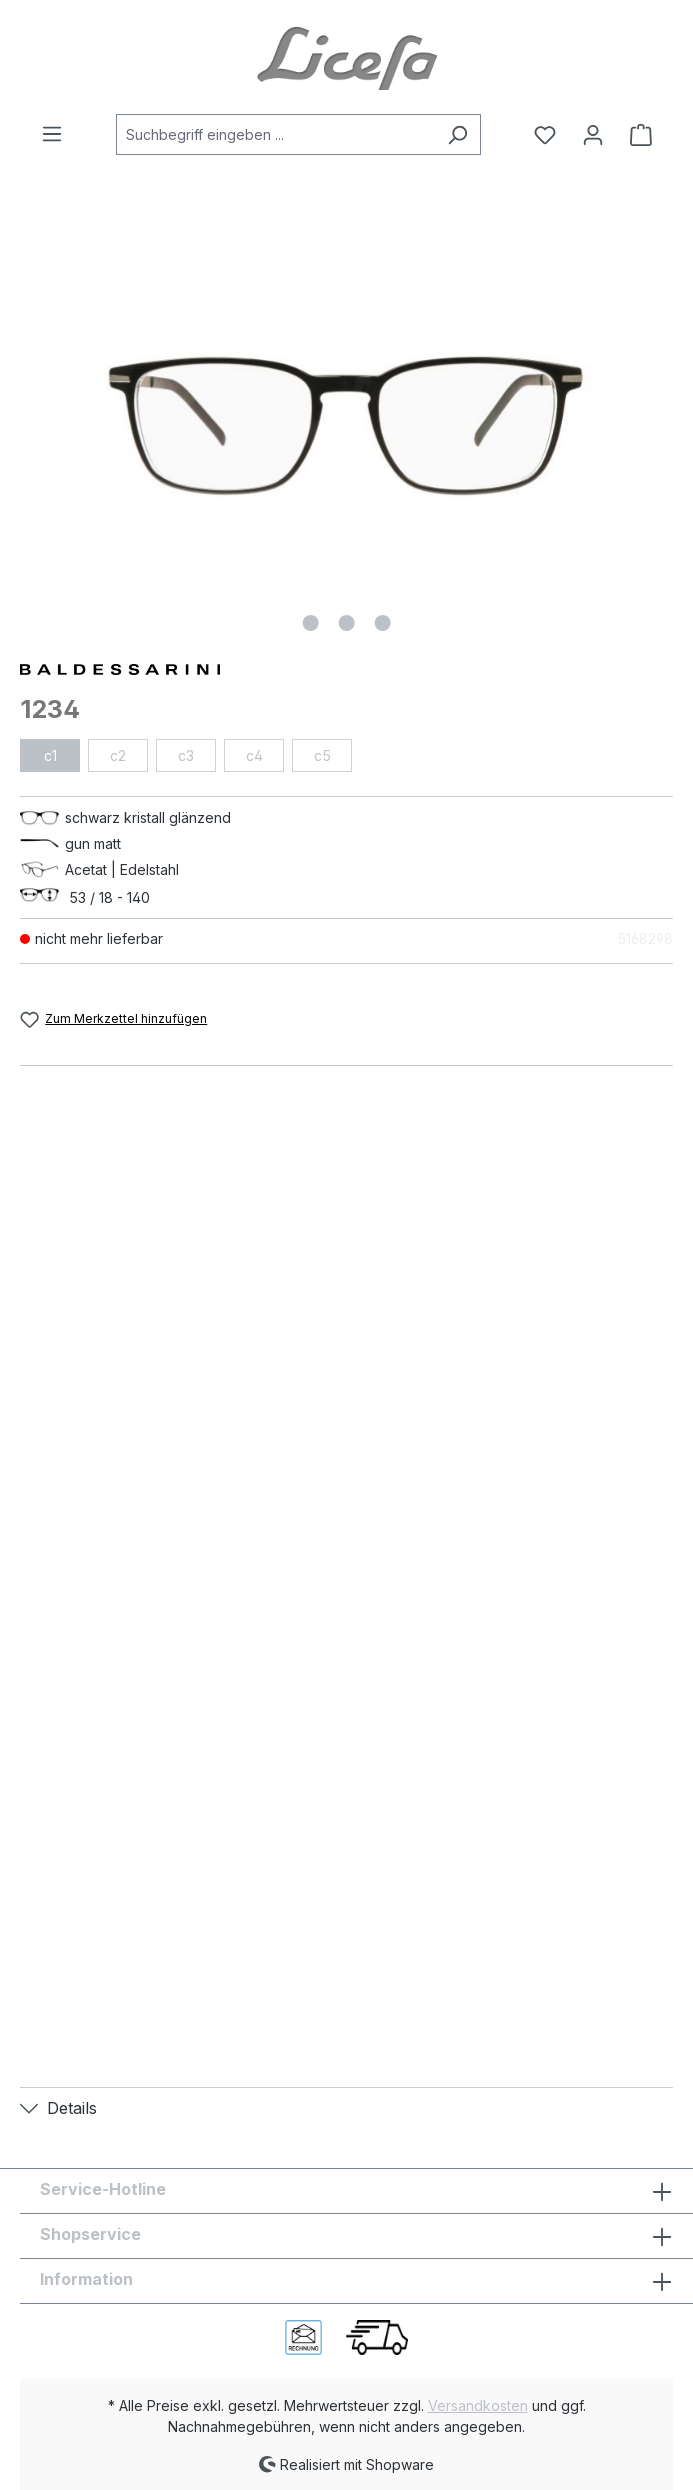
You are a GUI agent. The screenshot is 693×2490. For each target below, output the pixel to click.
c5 (322, 755)
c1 (50, 755)
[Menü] (58, 134)
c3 (186, 755)
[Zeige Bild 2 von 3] (346, 623)
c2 (118, 755)
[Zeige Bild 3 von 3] (382, 623)
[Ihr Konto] (593, 135)
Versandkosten (478, 2405)
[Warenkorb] (635, 135)
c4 (254, 755)
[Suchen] (457, 134)
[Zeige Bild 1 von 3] (310, 623)
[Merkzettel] (545, 135)
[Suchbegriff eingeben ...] (275, 134)
